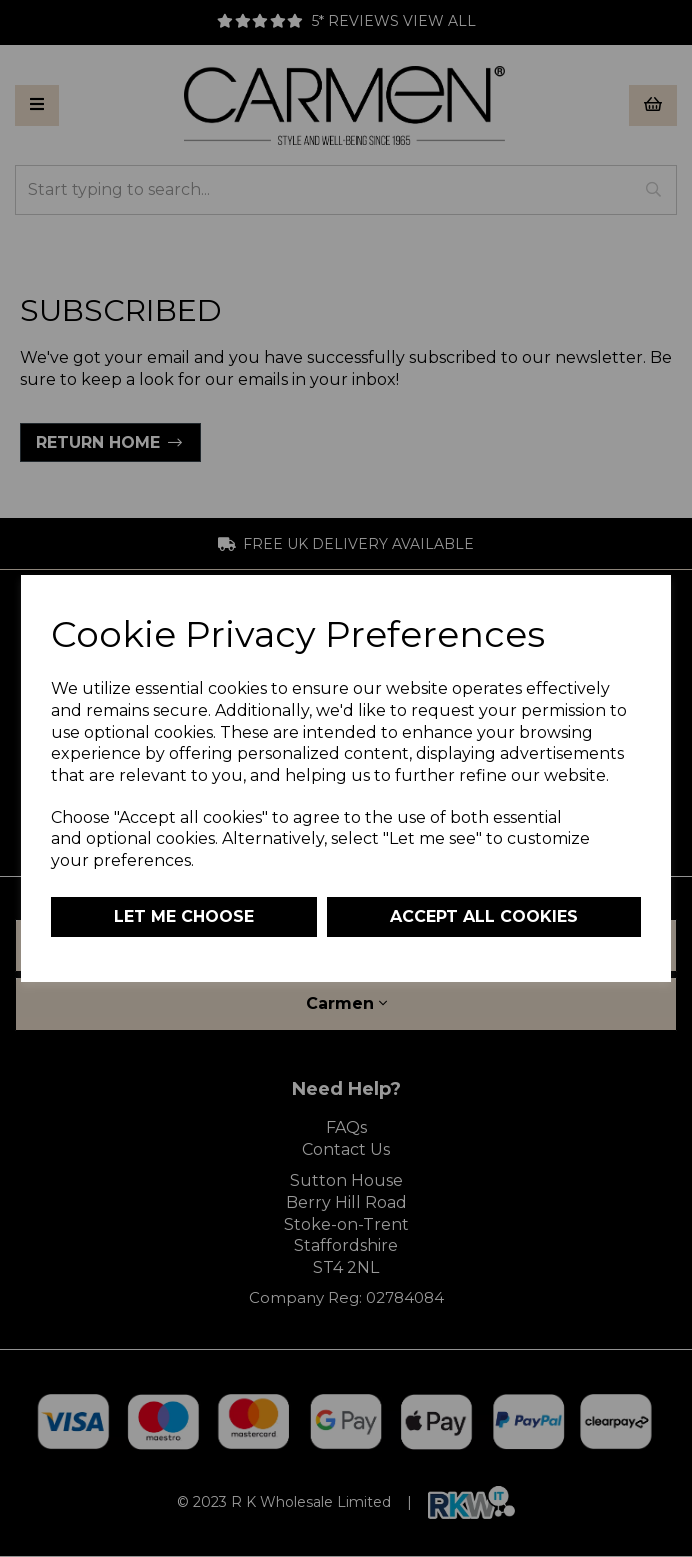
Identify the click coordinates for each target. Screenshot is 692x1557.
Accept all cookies (484, 916)
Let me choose (184, 916)
